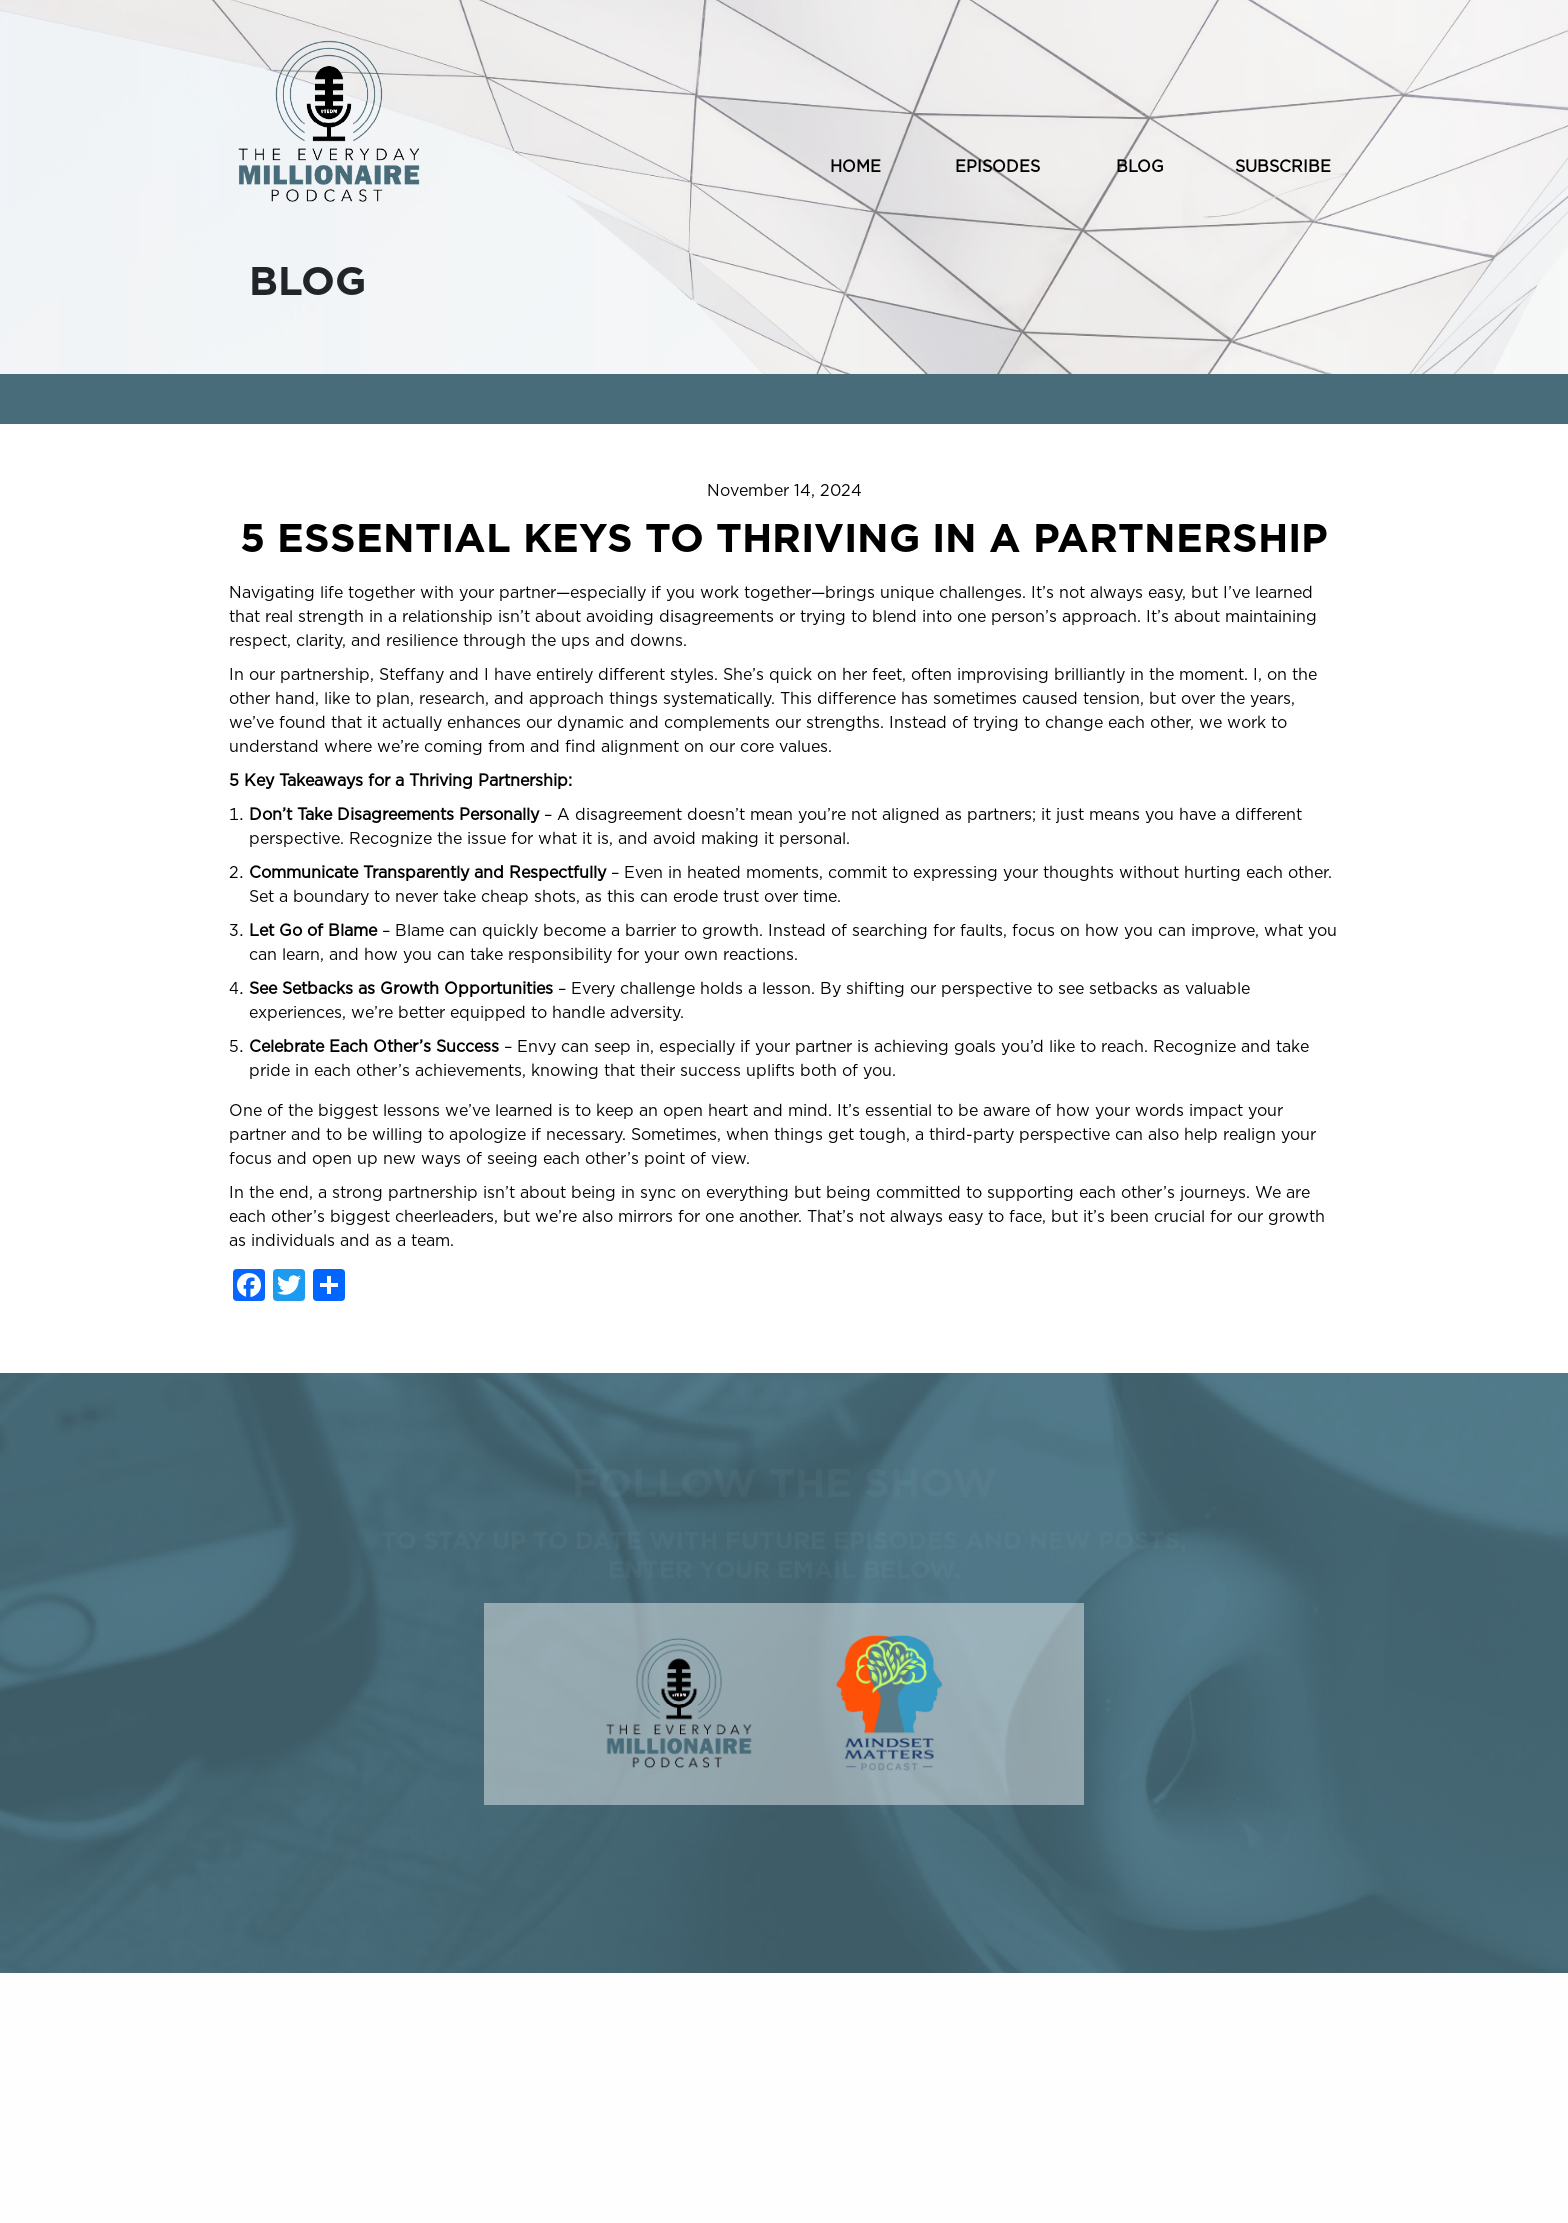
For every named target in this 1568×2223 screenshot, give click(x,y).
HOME (855, 167)
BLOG (1140, 167)
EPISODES (997, 167)
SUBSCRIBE (1283, 167)
